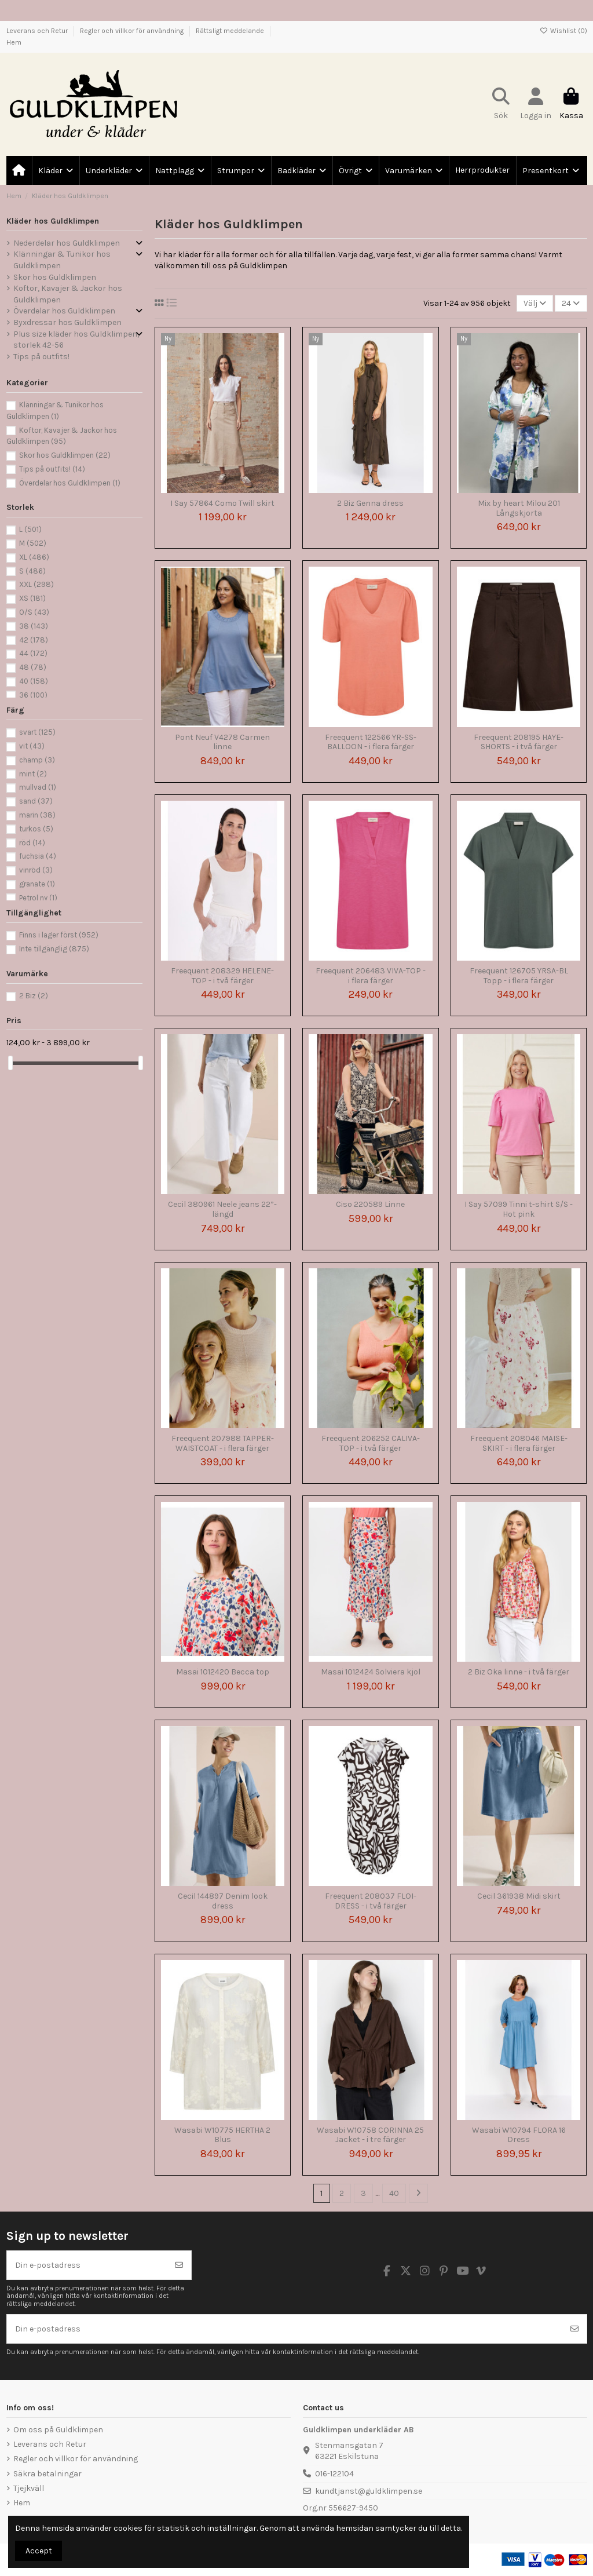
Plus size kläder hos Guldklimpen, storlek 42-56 (76, 340)
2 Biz (33, 995)
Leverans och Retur (37, 31)
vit (32, 746)
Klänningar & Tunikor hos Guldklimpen (62, 260)
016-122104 (334, 2474)
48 (32, 667)
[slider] (10, 1063)
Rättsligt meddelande (231, 31)
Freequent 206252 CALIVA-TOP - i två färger (370, 1443)
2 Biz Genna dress (370, 503)
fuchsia (37, 856)
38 (33, 626)
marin (37, 815)
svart (37, 732)
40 (394, 2193)
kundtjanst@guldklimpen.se (368, 2491)
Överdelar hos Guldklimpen (64, 311)
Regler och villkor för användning (132, 31)
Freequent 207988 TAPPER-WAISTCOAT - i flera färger (222, 1443)
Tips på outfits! (41, 357)
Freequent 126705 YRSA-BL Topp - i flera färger (519, 976)
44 (33, 653)
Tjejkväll (28, 2488)
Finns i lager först (58, 935)
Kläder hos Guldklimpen (52, 221)
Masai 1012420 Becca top (222, 1672)
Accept (38, 2551)
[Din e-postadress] (87, 2265)
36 (33, 695)
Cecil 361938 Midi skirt (519, 1896)
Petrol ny (38, 897)
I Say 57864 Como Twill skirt (222, 503)
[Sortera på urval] (535, 303)
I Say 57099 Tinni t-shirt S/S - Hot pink (518, 1209)
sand (36, 801)
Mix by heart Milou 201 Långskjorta (519, 508)
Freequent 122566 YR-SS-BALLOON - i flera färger (370, 742)
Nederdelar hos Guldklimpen (66, 243)
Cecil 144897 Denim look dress (223, 1901)
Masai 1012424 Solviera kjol (370, 1672)
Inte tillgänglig (54, 948)
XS (32, 598)
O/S (34, 612)
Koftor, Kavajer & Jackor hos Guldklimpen (67, 294)
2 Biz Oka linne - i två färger (518, 1672)
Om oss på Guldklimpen (58, 2430)
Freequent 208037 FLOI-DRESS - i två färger (370, 1901)
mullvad (37, 787)
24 (571, 303)
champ (37, 760)
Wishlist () (563, 31)
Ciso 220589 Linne (370, 1204)
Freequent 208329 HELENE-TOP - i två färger (222, 976)
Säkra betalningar (47, 2474)
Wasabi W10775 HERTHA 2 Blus (222, 2135)
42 (33, 640)
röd (32, 842)
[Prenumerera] (179, 2265)
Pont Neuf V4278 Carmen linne (222, 742)
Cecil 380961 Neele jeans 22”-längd (222, 1209)
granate (37, 884)
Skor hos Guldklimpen (54, 277)
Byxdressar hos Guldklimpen (67, 322)
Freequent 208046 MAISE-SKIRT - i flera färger (519, 1443)
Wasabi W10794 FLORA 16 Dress (519, 2135)
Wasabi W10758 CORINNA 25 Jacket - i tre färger (370, 2135)
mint (33, 773)
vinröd (36, 870)
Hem (13, 42)
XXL (36, 584)
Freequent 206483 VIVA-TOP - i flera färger (371, 976)
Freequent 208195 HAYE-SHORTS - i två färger (518, 742)
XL (34, 557)
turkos (36, 828)
